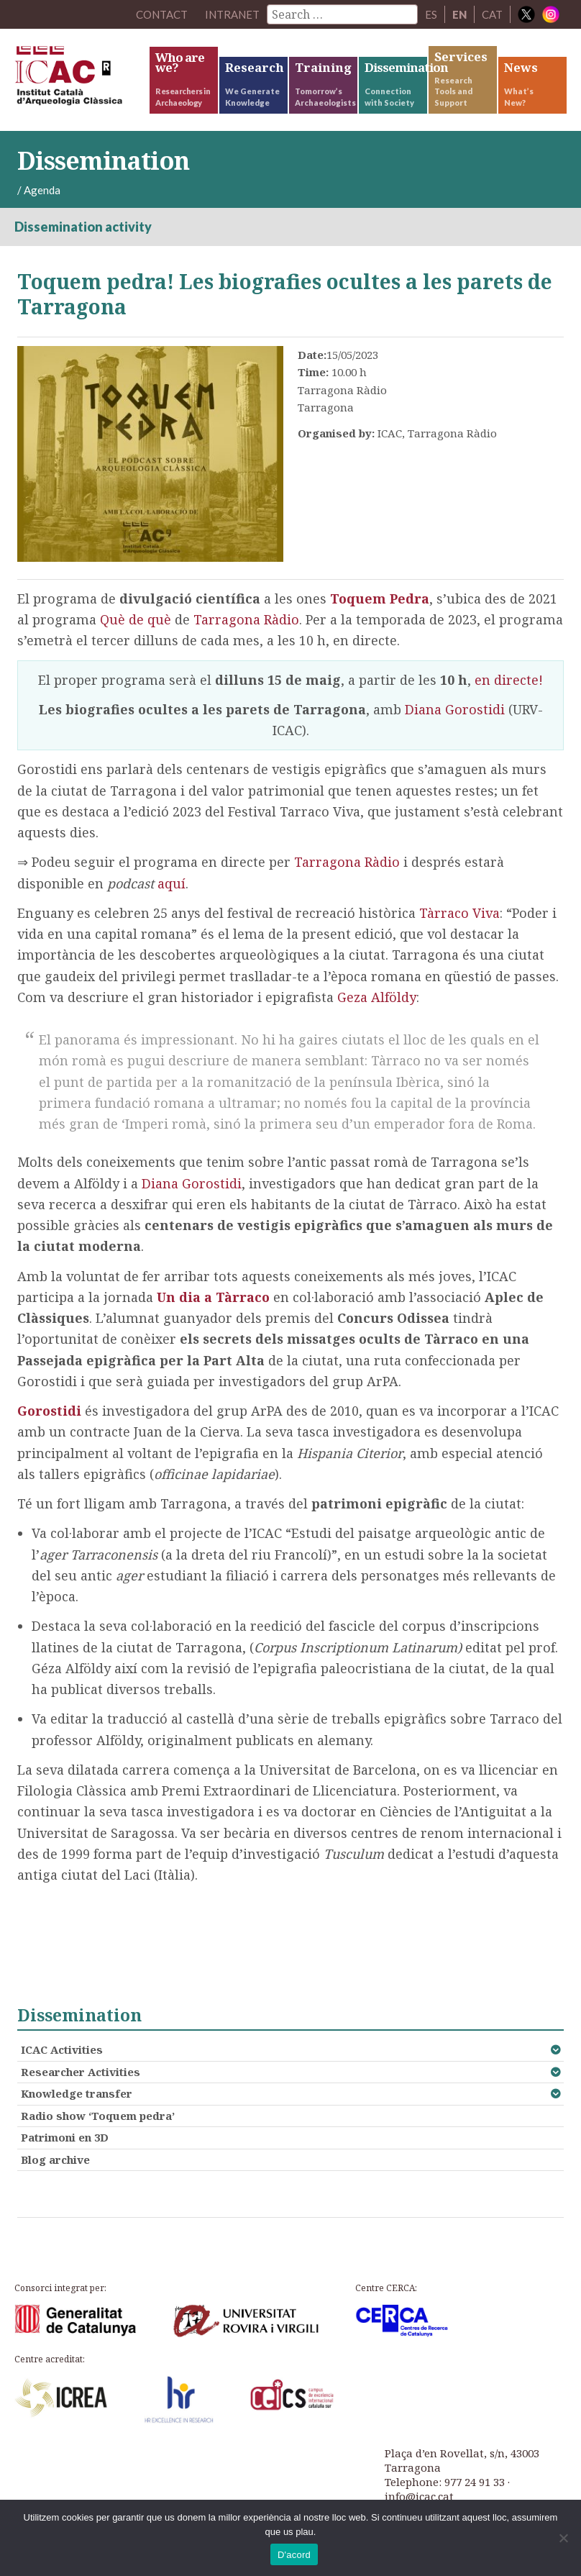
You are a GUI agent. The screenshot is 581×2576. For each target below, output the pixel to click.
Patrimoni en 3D (65, 2137)
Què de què (135, 619)
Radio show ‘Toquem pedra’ (98, 2115)
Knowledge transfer (76, 2093)
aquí (171, 883)
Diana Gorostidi (455, 709)
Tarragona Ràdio (246, 619)
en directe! (509, 679)
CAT (492, 14)
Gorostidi (49, 1410)
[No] (563, 2538)
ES (431, 14)
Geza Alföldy (376, 997)
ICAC (80, 79)
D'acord (294, 2554)
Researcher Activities (80, 2072)
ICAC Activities (62, 2049)
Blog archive (55, 2159)
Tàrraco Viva (459, 912)
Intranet (232, 14)
